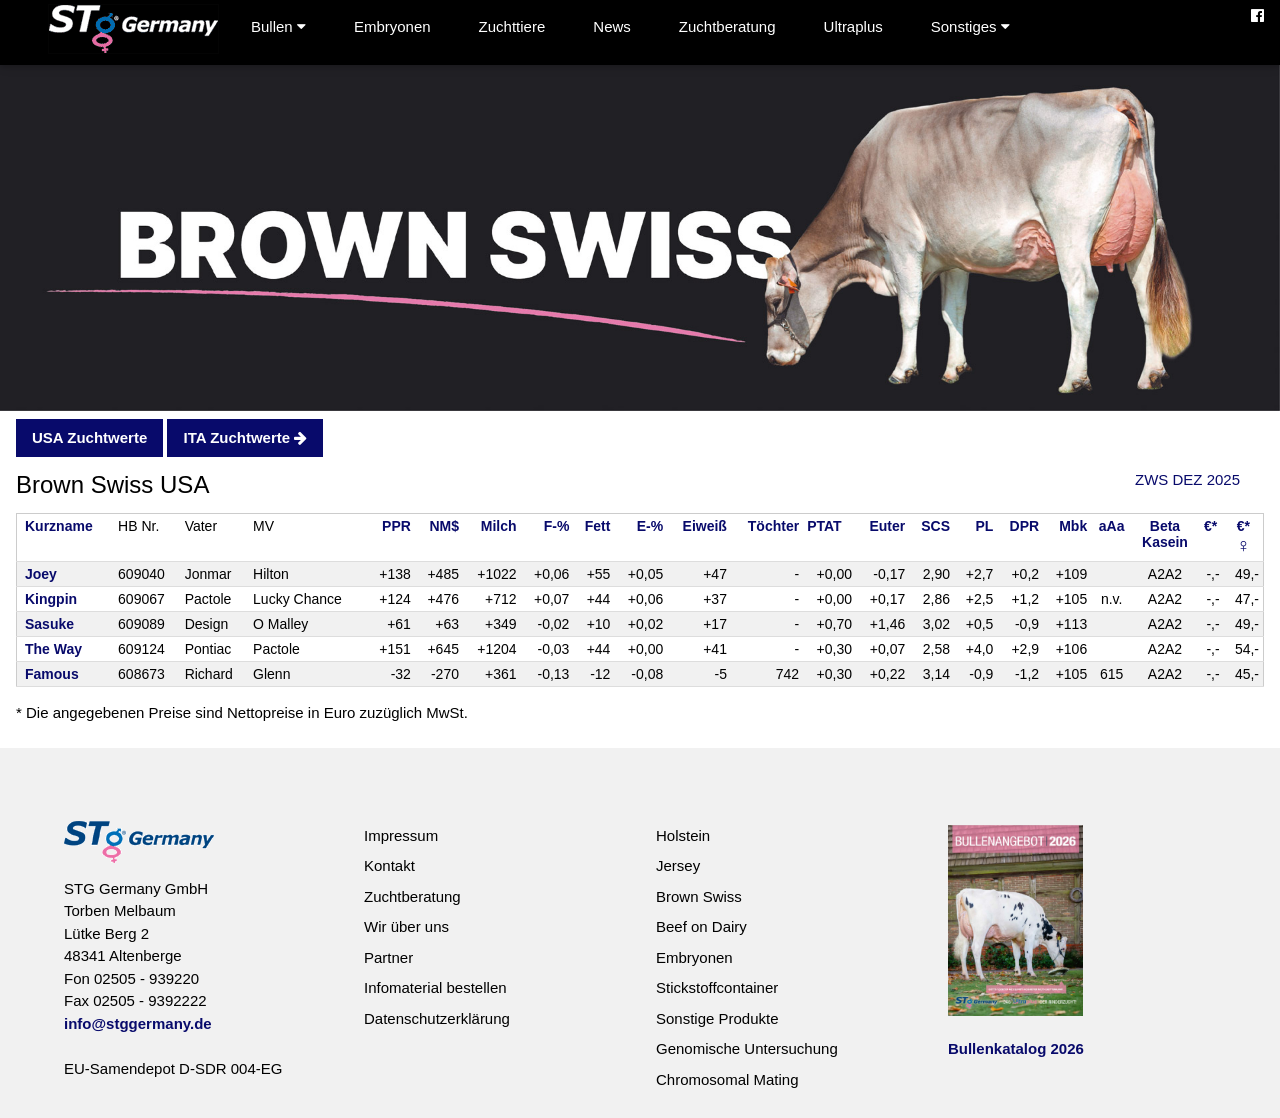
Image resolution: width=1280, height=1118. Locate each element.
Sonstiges (970, 26)
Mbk (1073, 526)
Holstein (683, 835)
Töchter (773, 526)
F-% (557, 526)
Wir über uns (406, 926)
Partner (388, 957)
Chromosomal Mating (727, 1079)
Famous (52, 674)
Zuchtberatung (727, 26)
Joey (41, 574)
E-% (650, 526)
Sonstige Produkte (717, 1018)
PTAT (824, 526)
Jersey (678, 865)
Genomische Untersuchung (747, 1048)
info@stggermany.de (138, 1023)
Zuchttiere (512, 26)
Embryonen (392, 26)
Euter (887, 526)
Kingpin (51, 599)
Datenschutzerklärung (437, 1018)
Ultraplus (853, 26)
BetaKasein (1165, 534)
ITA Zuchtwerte (245, 437)
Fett (598, 526)
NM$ (444, 526)
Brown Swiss (699, 896)
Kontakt (389, 865)
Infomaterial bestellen (435, 987)
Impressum (401, 835)
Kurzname (59, 526)
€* (1210, 526)
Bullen (278, 26)
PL (984, 526)
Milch (499, 526)
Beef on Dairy (701, 926)
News (612, 26)
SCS (935, 526)
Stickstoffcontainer (717, 987)
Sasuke (49, 624)
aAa (1112, 526)
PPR (396, 526)
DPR (1025, 526)
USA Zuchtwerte (89, 437)
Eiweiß (705, 526)
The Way (53, 649)
